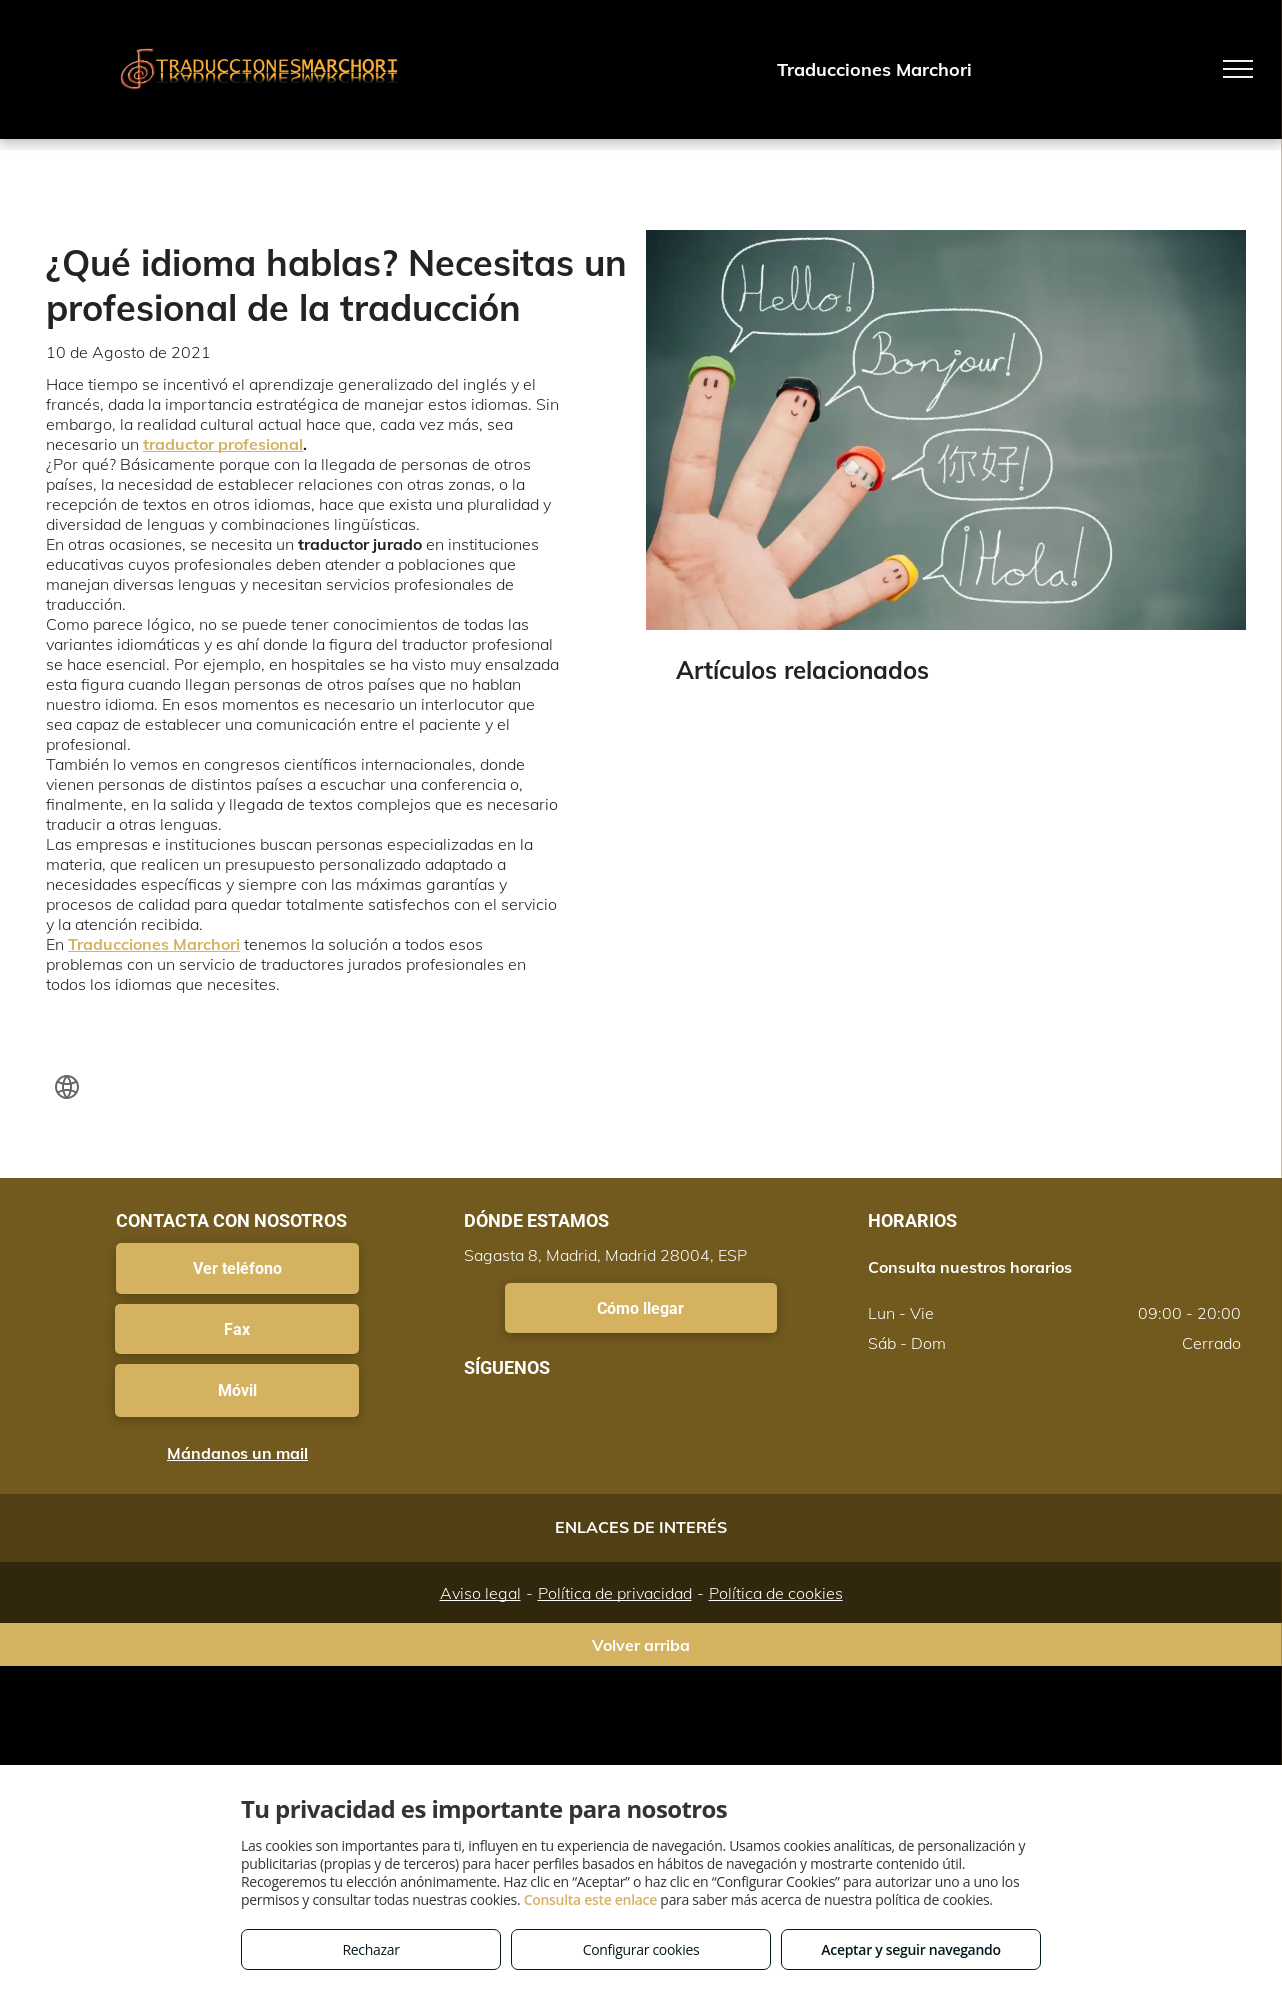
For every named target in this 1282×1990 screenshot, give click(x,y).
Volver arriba (641, 1645)
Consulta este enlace (590, 1899)
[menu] (1238, 69)
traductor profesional (223, 444)
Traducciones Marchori (154, 944)
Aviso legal (480, 1593)
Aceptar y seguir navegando (910, 1949)
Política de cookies (776, 1593)
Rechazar (370, 1949)
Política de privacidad (615, 1593)
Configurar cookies (641, 1949)
